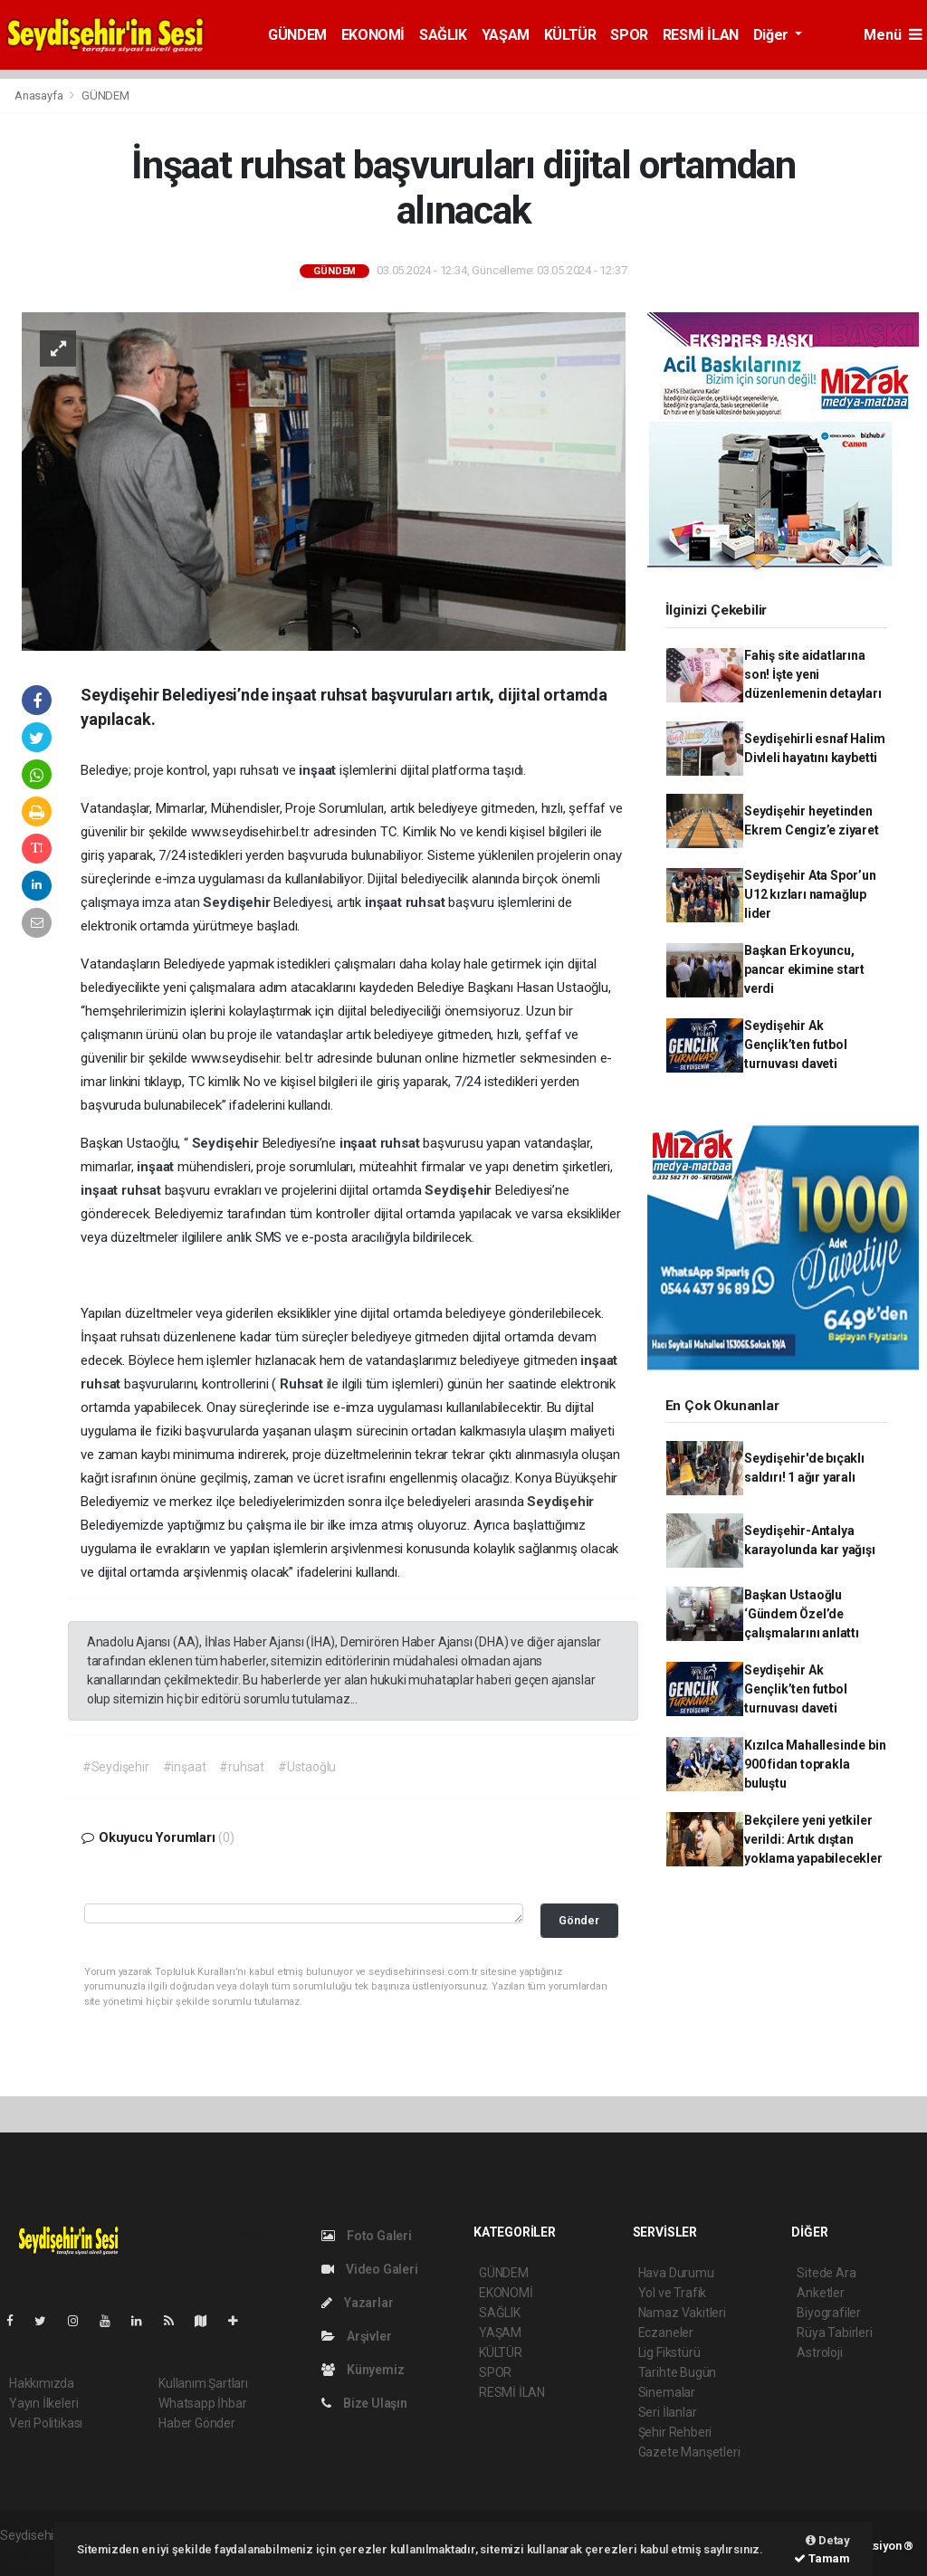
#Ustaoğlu (307, 1767)
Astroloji (819, 2352)
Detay (828, 2540)
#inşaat (184, 1767)
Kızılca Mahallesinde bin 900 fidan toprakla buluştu (814, 1764)
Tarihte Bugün (677, 2372)
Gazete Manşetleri (689, 2452)
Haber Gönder (196, 2423)
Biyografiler (829, 2312)
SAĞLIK (443, 34)
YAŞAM (506, 34)
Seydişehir (238, 902)
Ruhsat (303, 1384)
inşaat (319, 770)
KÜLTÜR (570, 34)
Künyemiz (362, 2369)
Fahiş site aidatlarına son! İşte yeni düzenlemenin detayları (813, 674)
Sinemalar (666, 2392)
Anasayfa (39, 95)
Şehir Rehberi (675, 2432)
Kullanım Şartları (203, 2383)
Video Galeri (369, 2269)
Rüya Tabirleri (834, 2332)
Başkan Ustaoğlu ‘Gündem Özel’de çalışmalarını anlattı (801, 1614)
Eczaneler (665, 2332)
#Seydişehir (115, 1767)
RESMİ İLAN (701, 34)
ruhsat (427, 902)
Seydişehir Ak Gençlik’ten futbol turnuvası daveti (795, 1044)
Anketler (820, 2292)
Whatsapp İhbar (202, 2403)
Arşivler (356, 2336)
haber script (33, 2554)
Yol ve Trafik (672, 2292)
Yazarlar (357, 2302)
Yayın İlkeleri (43, 2403)
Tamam (822, 2558)
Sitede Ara (826, 2273)
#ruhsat (241, 1767)
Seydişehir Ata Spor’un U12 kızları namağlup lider (810, 894)
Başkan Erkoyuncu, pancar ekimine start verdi (804, 969)
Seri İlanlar (667, 2412)
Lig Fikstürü (669, 2352)
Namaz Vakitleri (682, 2312)
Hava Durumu (676, 2273)
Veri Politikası (45, 2423)
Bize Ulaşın (364, 2403)
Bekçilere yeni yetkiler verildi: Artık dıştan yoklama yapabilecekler (813, 1839)
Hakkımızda (41, 2383)
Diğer (772, 34)
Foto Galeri (366, 2235)
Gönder (579, 1920)
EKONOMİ (373, 34)
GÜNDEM (297, 34)
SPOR (628, 34)
